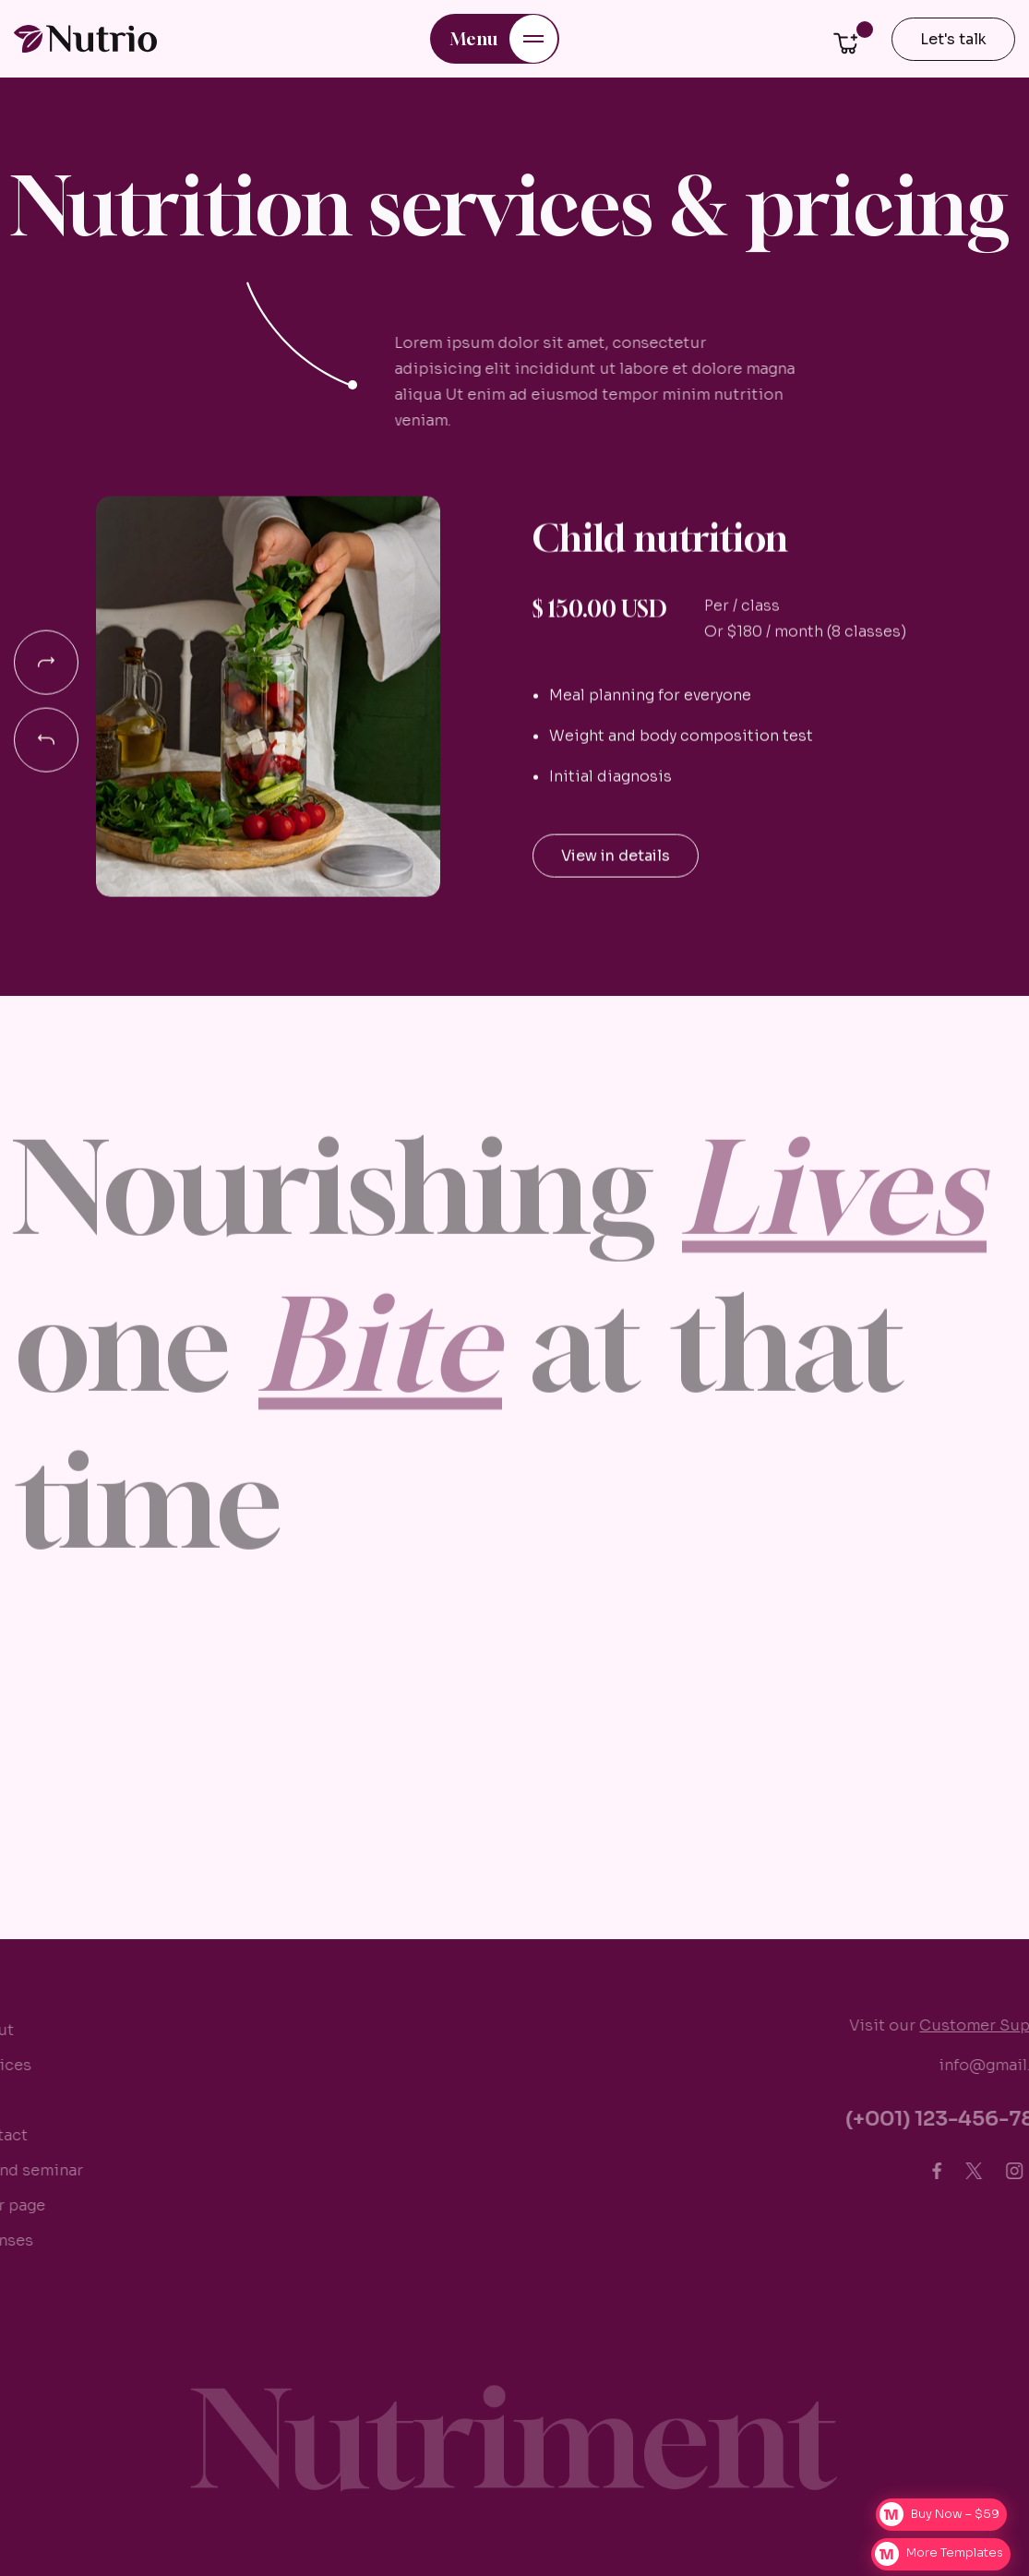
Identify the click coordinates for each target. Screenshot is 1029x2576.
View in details (615, 860)
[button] (494, 39)
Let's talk (953, 39)
